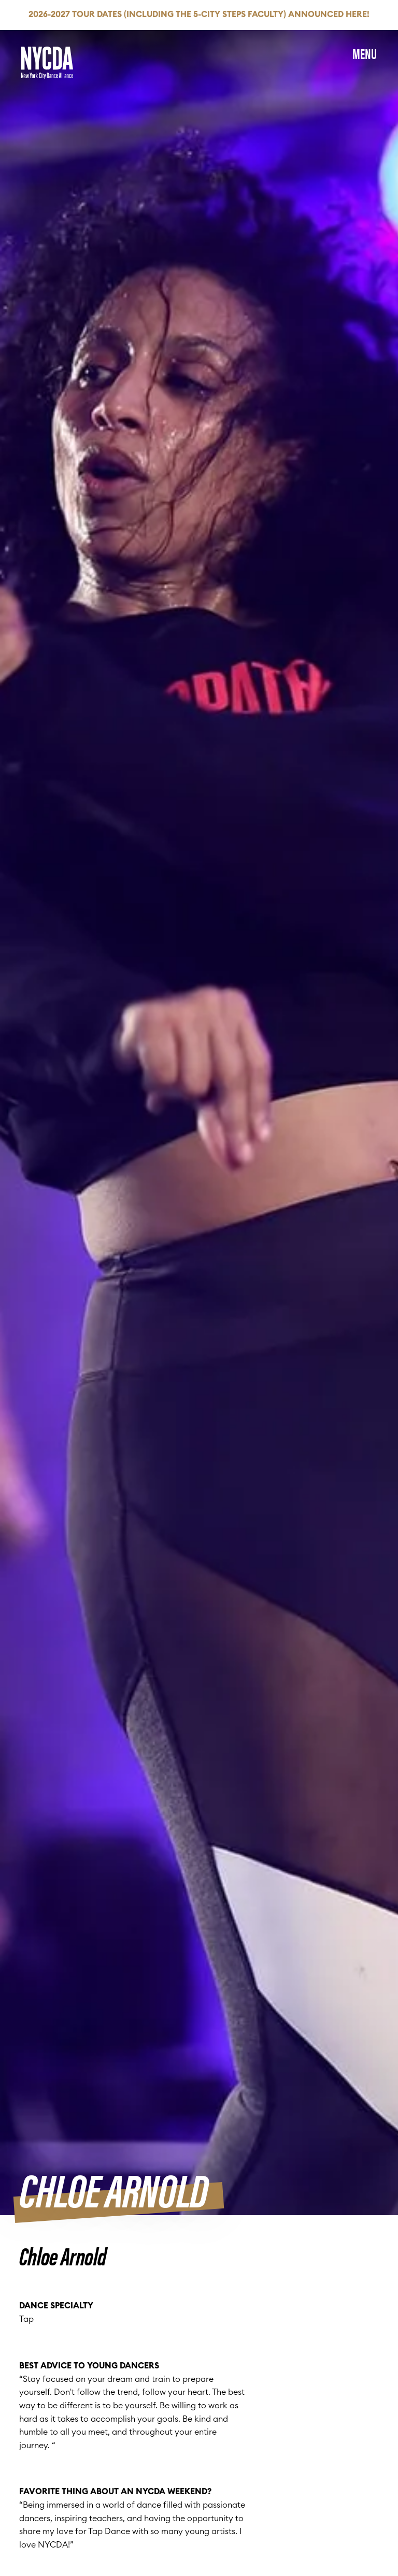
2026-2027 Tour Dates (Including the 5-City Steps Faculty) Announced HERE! (199, 14)
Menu (364, 52)
